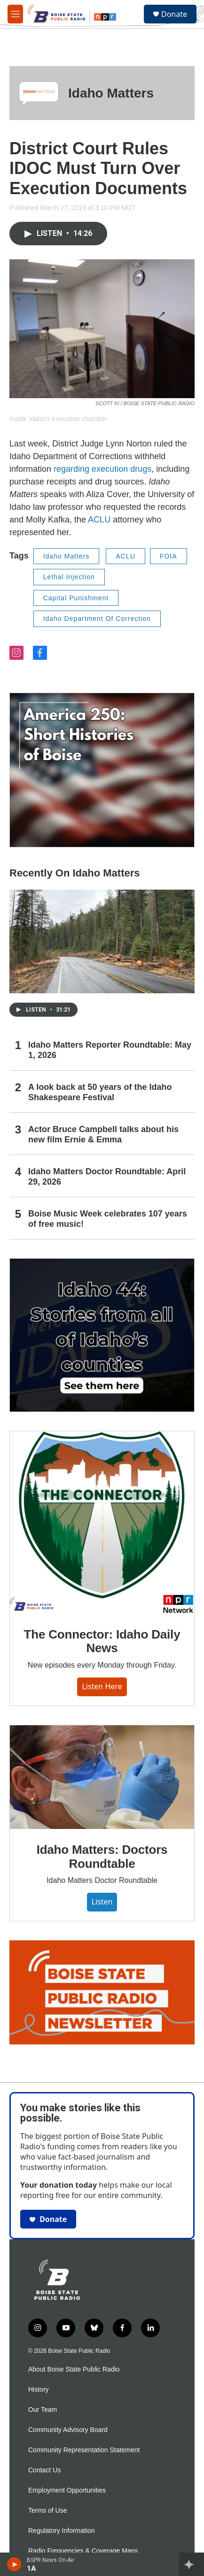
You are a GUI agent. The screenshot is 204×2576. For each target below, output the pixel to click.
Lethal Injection (69, 577)
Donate (174, 14)
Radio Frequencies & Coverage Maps (83, 2550)
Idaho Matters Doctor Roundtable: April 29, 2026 (107, 1176)
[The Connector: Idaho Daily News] (102, 1522)
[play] (14, 2564)
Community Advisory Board (68, 2429)
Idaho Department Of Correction (97, 618)
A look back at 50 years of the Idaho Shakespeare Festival (100, 1092)
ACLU (100, 519)
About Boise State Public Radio (74, 2369)
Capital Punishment (76, 598)
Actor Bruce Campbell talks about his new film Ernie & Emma (103, 1134)
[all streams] (191, 2564)
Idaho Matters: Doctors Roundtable (102, 1857)
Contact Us (44, 2470)
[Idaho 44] (102, 1335)
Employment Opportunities (67, 2490)
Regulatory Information (61, 2530)
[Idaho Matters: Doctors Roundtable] (102, 1776)
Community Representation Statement (84, 2450)
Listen (102, 1901)
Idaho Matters (111, 93)
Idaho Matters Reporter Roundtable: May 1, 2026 (109, 1050)
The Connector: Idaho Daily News (102, 1641)
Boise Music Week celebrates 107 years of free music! (107, 1219)
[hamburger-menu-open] (15, 14)
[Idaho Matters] (39, 93)
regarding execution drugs (102, 469)
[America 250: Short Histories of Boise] (102, 770)
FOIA (168, 556)
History (38, 2389)
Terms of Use (47, 2510)
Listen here (102, 1686)
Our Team (42, 2409)
